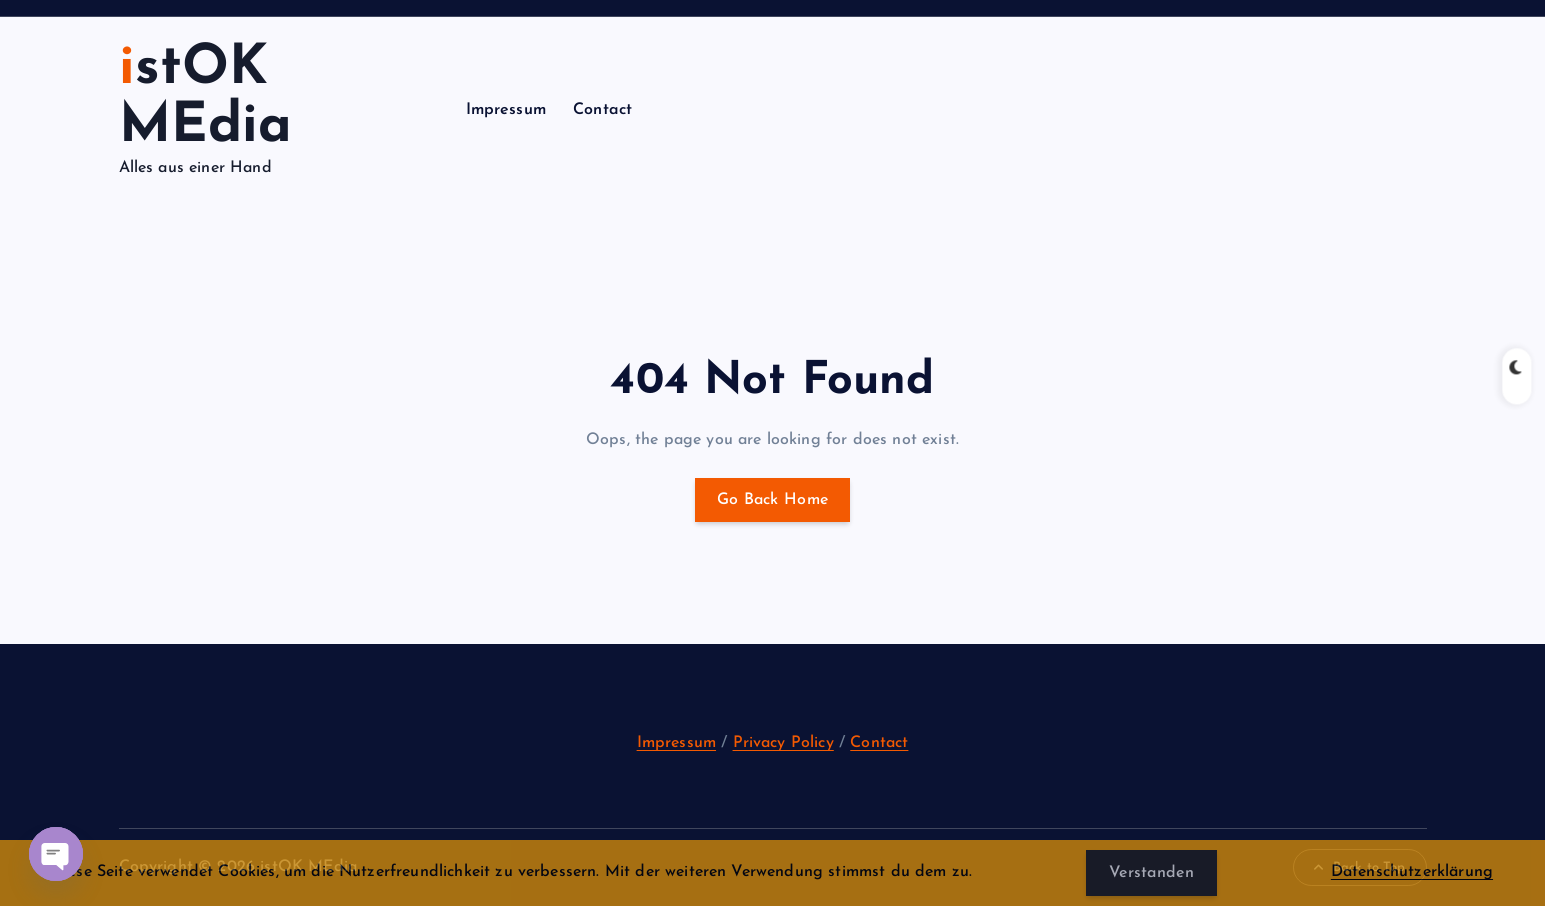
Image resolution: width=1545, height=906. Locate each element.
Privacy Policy (783, 743)
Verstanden (1151, 873)
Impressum (506, 110)
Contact (602, 110)
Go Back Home (773, 500)
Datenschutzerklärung (1412, 872)
